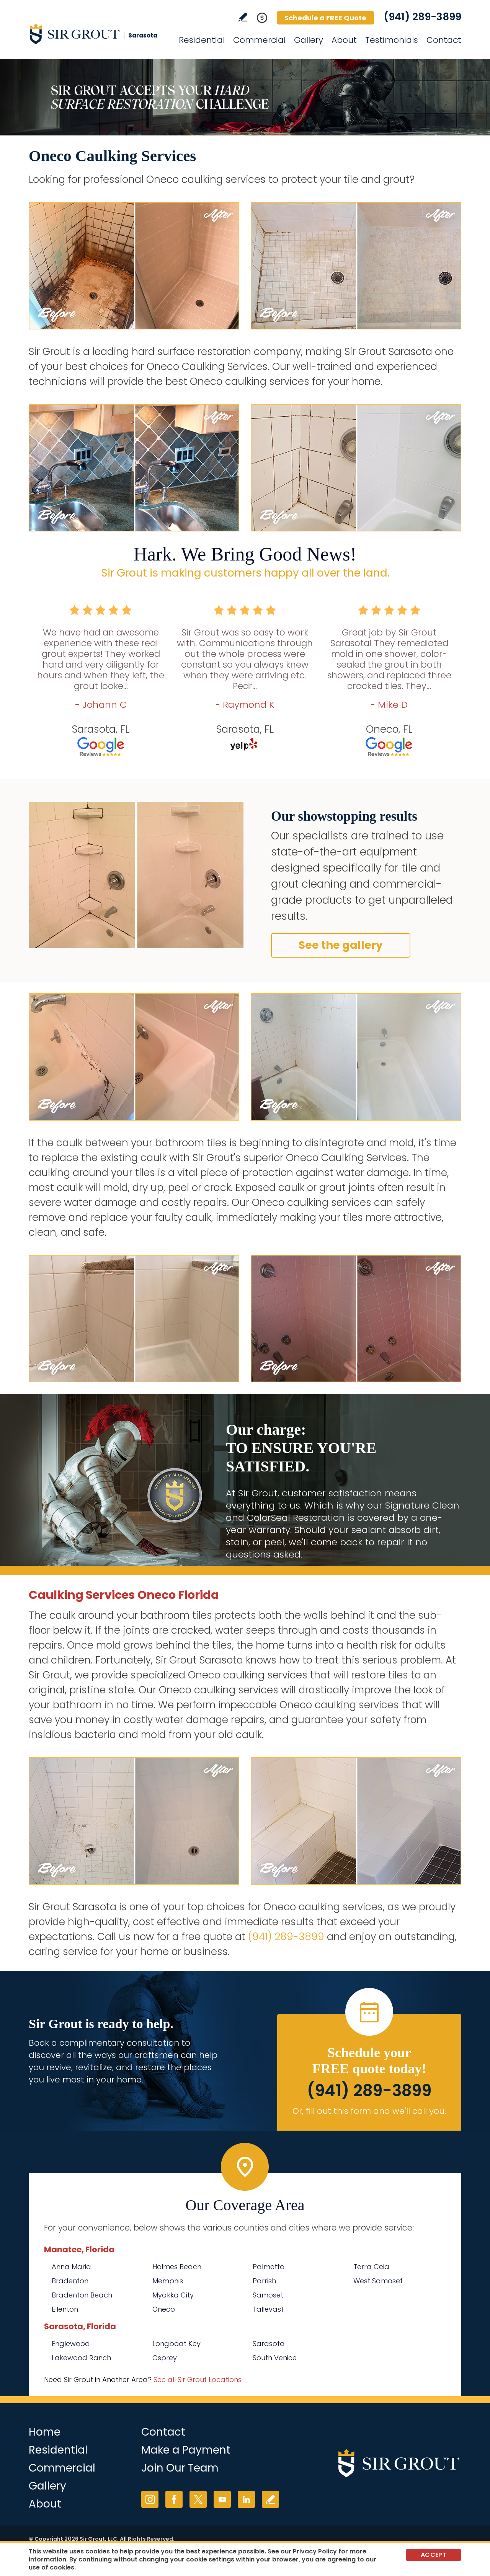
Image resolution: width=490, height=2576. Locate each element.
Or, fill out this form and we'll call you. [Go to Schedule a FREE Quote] (369, 2111)
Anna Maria (71, 2266)
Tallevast (268, 2309)
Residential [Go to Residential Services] (202, 40)
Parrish (264, 2281)
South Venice (275, 2358)
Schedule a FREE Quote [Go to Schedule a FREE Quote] (325, 18)
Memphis (167, 2281)
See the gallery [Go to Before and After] (341, 945)
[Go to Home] (98, 34)
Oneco (163, 2309)
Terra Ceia (371, 2266)
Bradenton (70, 2281)
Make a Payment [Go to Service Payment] (185, 2449)
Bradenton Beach (82, 2295)
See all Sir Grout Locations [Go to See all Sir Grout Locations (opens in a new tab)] (198, 2379)
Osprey (164, 2358)
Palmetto (268, 2266)
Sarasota (269, 2343)
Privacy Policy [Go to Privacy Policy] (315, 2551)
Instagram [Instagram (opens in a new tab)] (149, 2499)
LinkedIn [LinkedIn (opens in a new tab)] (246, 2499)
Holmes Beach (176, 2266)
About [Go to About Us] (344, 40)
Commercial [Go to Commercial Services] (259, 40)
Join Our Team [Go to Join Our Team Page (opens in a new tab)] (180, 2467)
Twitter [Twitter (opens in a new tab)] (198, 2499)
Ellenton (65, 2309)
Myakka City (173, 2295)
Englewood (71, 2343)
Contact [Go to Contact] (443, 40)
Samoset (268, 2295)
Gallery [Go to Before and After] (308, 40)
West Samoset (378, 2281)
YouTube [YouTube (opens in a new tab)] (222, 2499)
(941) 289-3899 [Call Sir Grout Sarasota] (422, 17)
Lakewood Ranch (81, 2358)
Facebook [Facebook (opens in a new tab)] (174, 2499)
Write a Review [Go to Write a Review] (242, 17)
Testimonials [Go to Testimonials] (391, 40)
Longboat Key (176, 2343)
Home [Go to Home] (44, 2431)
